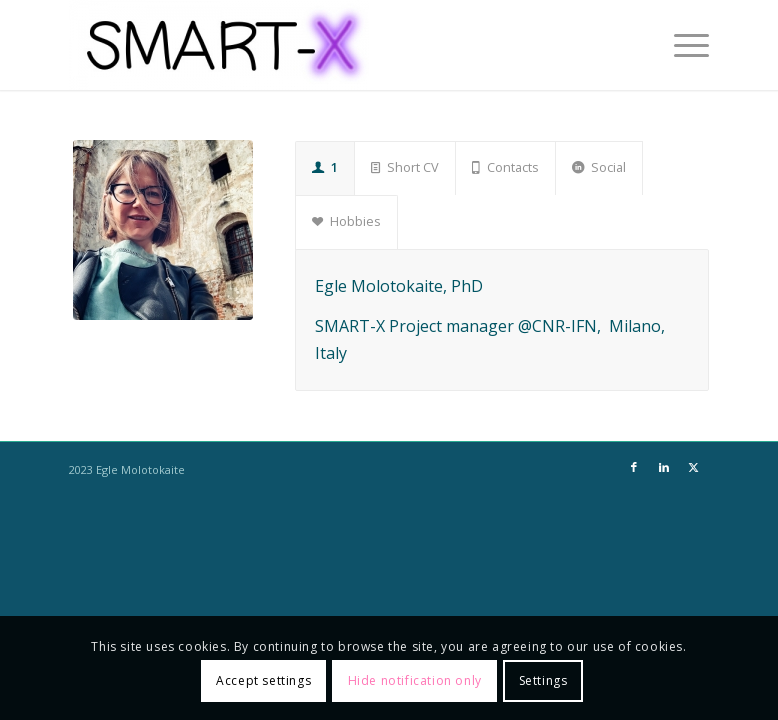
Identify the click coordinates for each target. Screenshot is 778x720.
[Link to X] (694, 467)
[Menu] (681, 45)
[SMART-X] (219, 45)
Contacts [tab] (505, 167)
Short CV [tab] (405, 167)
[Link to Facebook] (634, 467)
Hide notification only (415, 680)
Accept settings (263, 680)
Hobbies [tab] (346, 221)
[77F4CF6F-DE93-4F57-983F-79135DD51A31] (163, 230)
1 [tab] (325, 167)
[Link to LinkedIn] (664, 467)
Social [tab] (599, 167)
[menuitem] (681, 45)
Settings (543, 680)
